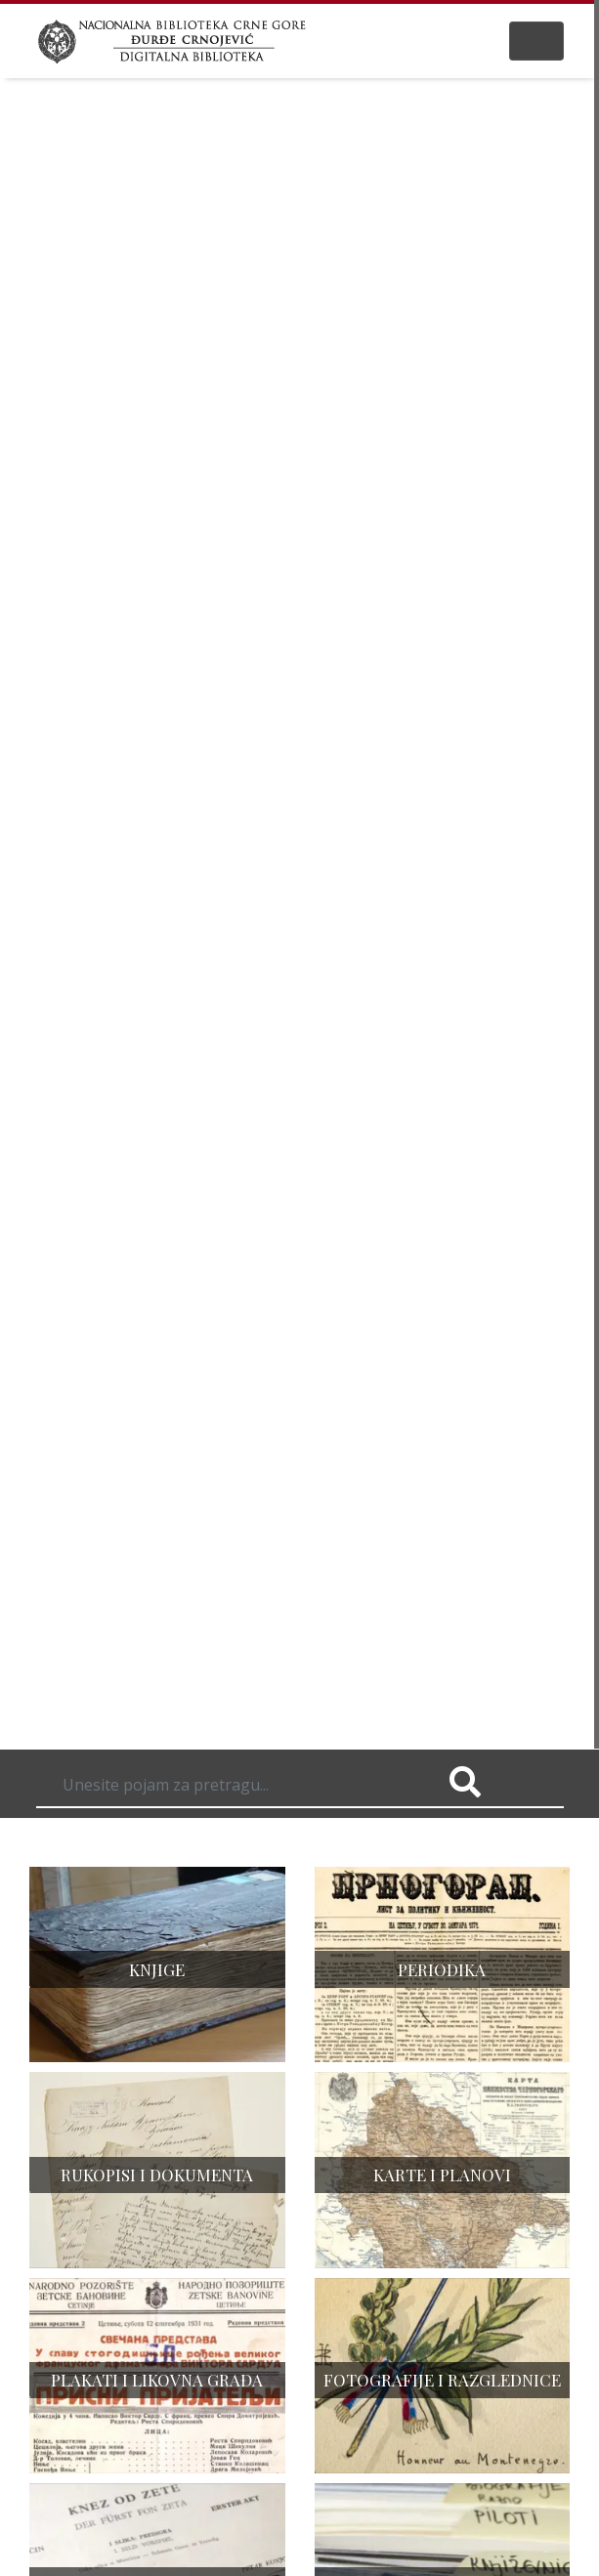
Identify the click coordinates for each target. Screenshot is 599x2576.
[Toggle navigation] (536, 41)
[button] (45, 901)
